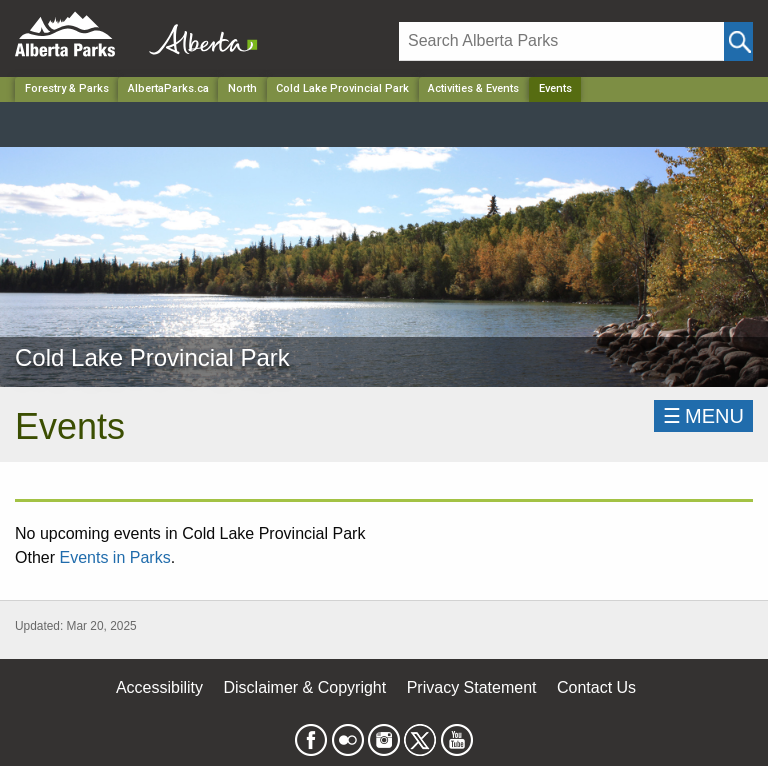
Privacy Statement (472, 687)
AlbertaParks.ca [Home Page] (168, 88)
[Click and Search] (738, 41)
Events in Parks (114, 557)
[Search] (561, 41)
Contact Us (596, 687)
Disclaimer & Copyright (305, 687)
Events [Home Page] (555, 88)
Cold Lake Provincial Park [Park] (342, 88)
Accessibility (159, 687)
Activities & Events (473, 88)
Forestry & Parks (67, 88)
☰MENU (703, 416)
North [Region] (242, 88)
